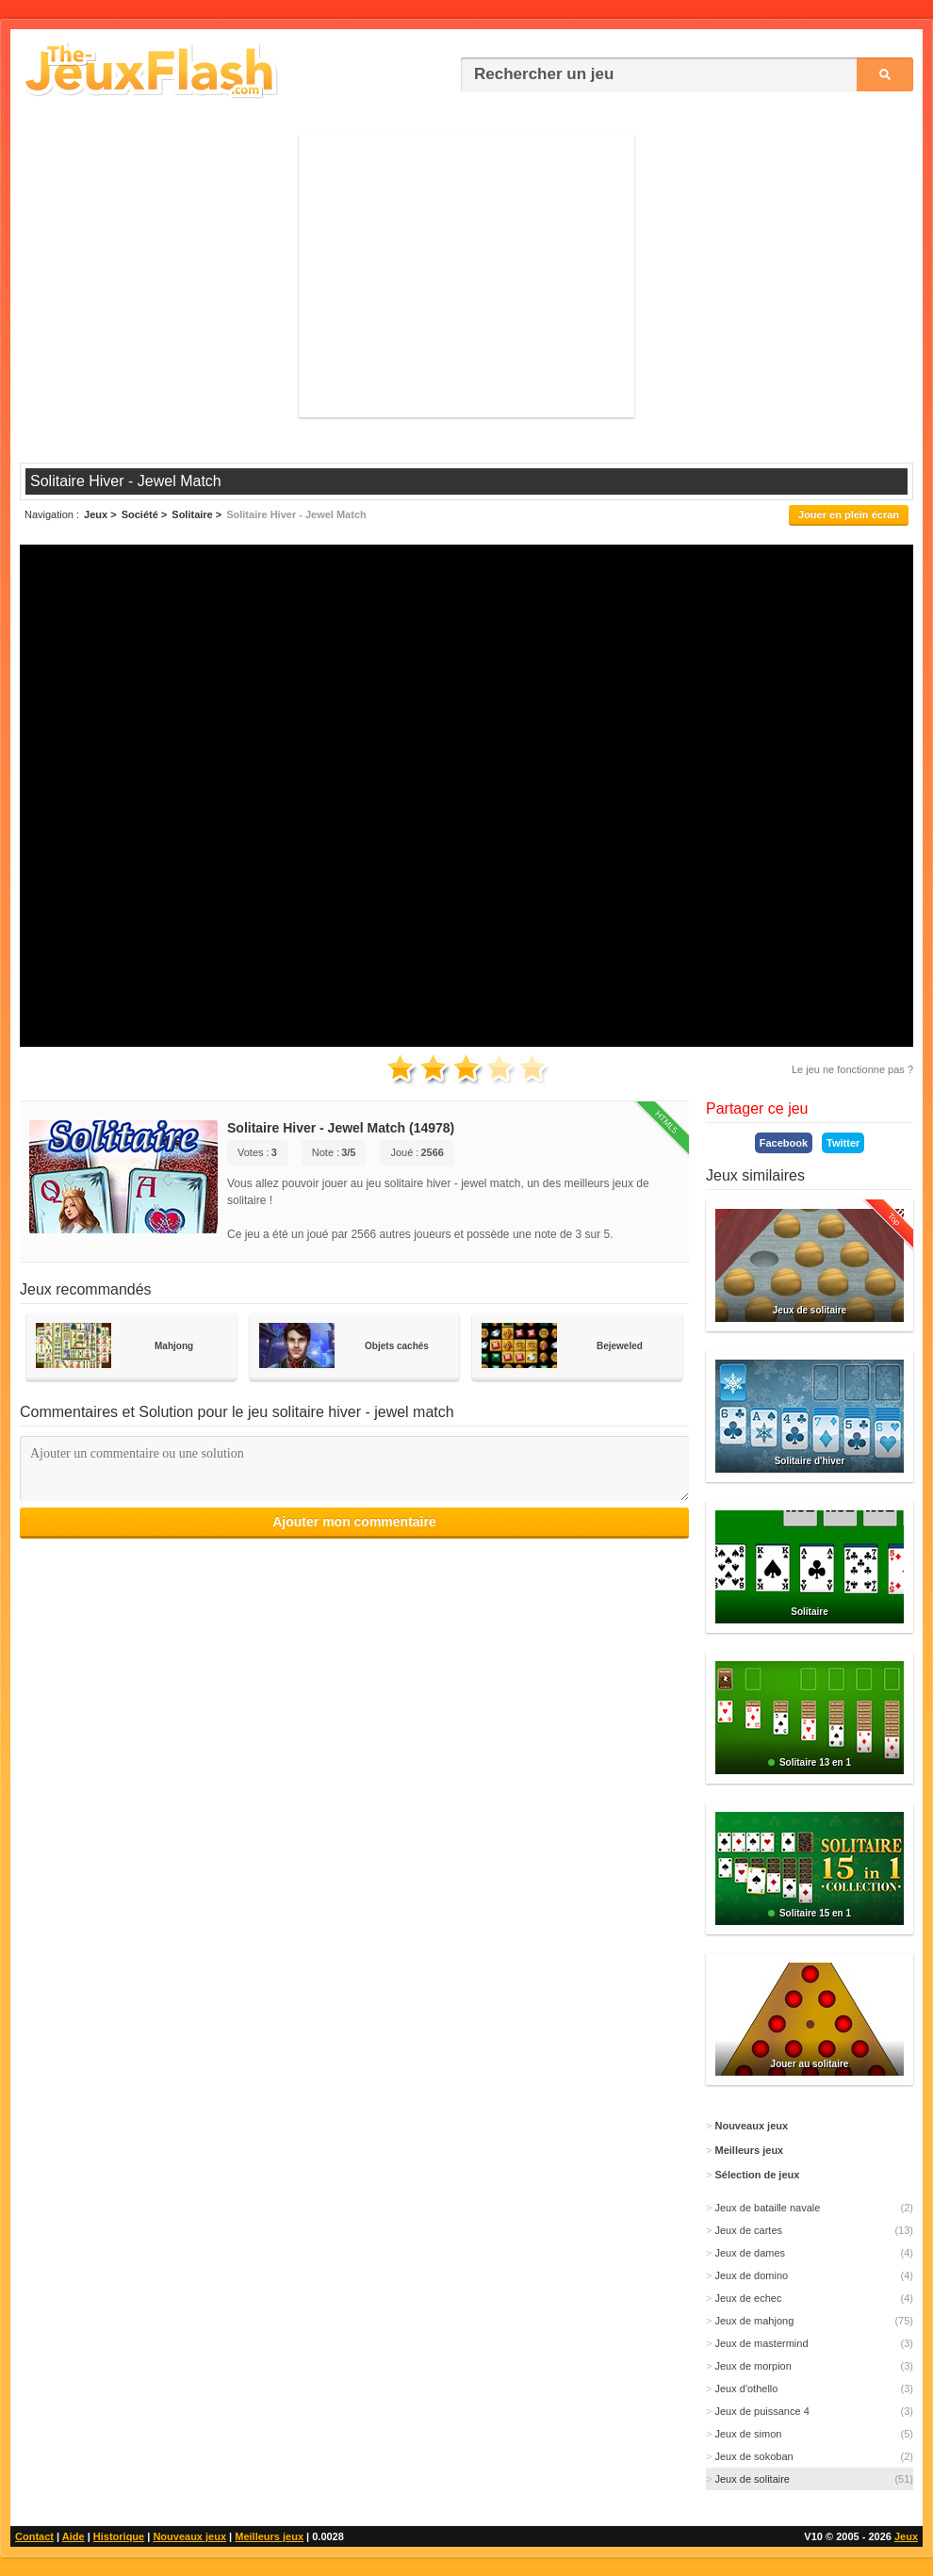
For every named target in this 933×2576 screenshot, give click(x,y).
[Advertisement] (466, 276)
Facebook (784, 1143)
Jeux (906, 2536)
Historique (118, 2536)
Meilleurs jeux (269, 2536)
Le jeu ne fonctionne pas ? (852, 1069)
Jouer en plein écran (848, 514)
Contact (34, 2536)
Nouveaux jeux (189, 2536)
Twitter (843, 1143)
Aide (73, 2536)
